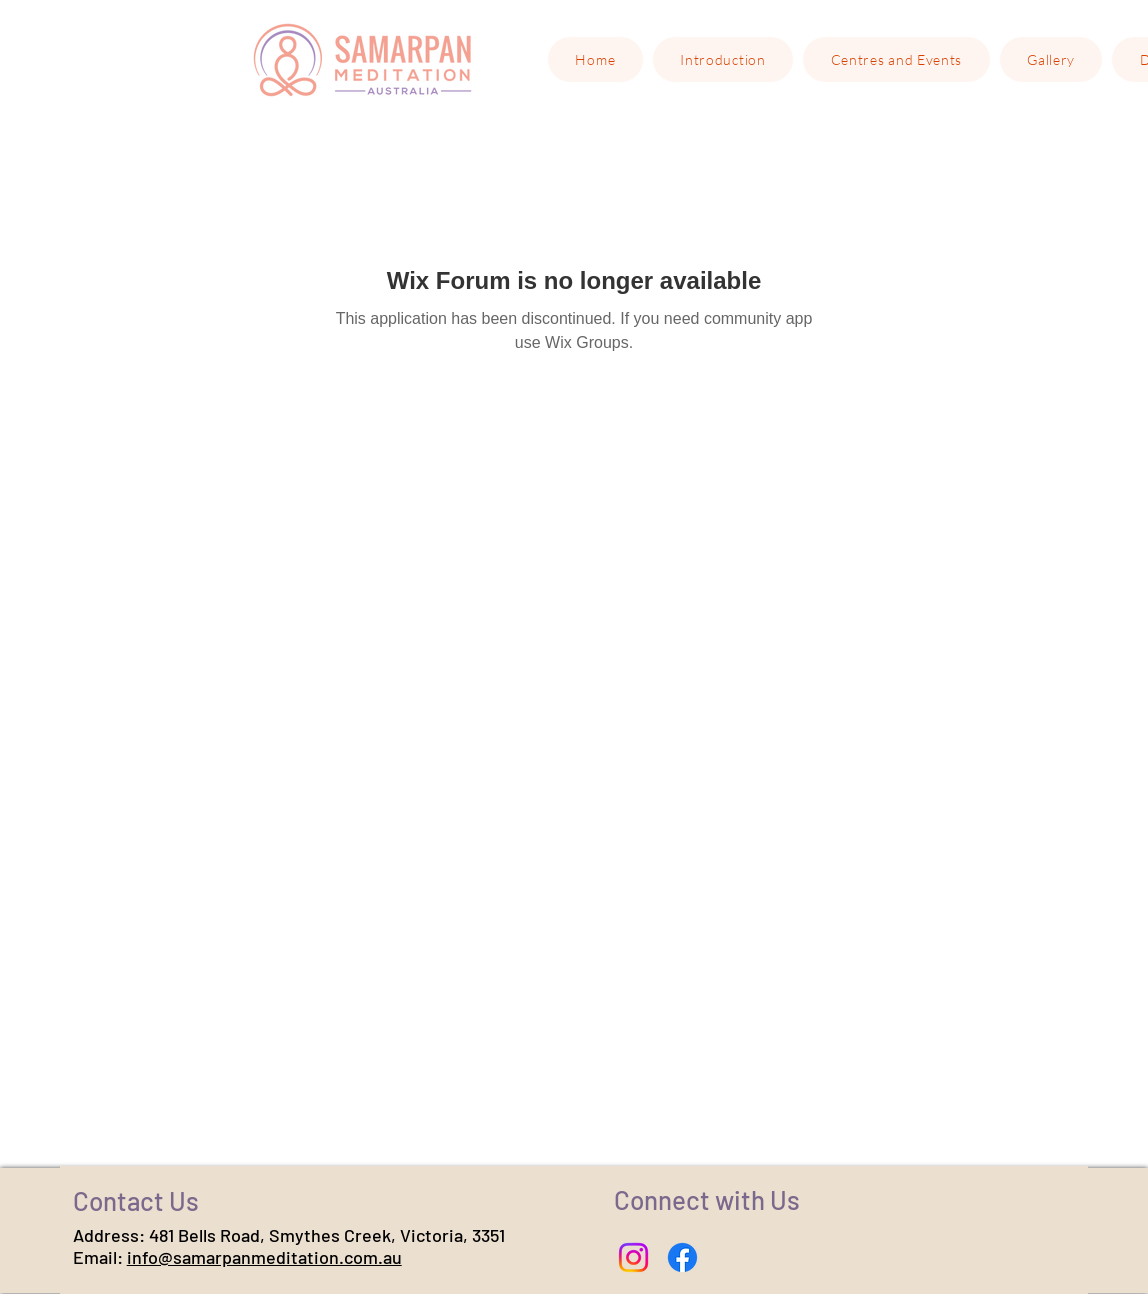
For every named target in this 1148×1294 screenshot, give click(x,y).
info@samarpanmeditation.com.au (264, 1257)
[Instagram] (633, 1257)
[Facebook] (682, 1257)
